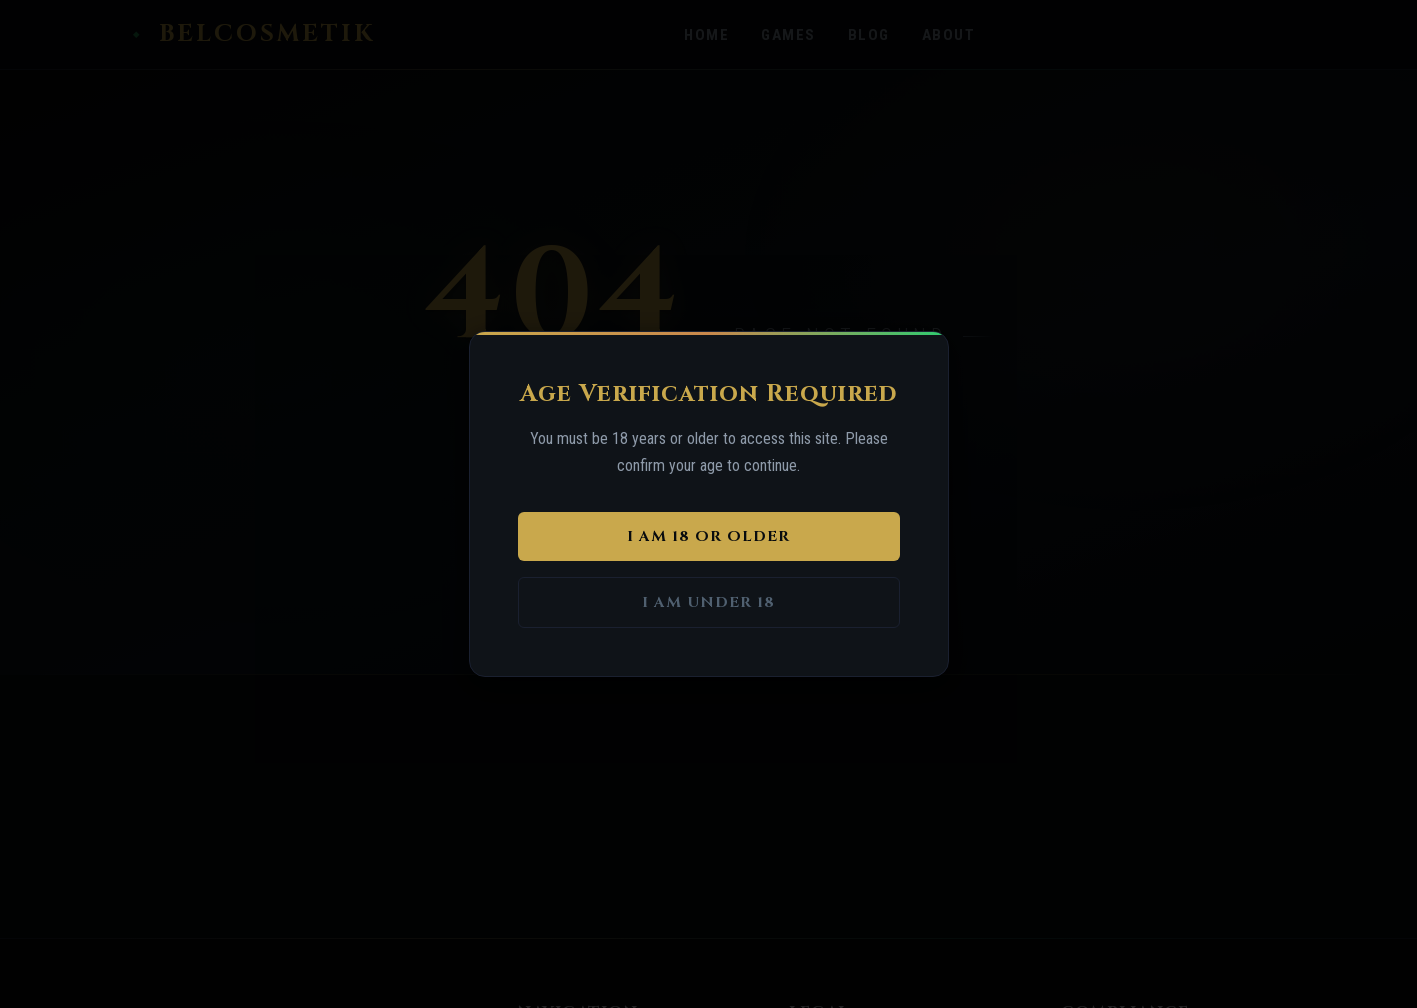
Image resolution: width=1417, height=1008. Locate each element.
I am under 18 (708, 602)
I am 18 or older (708, 536)
